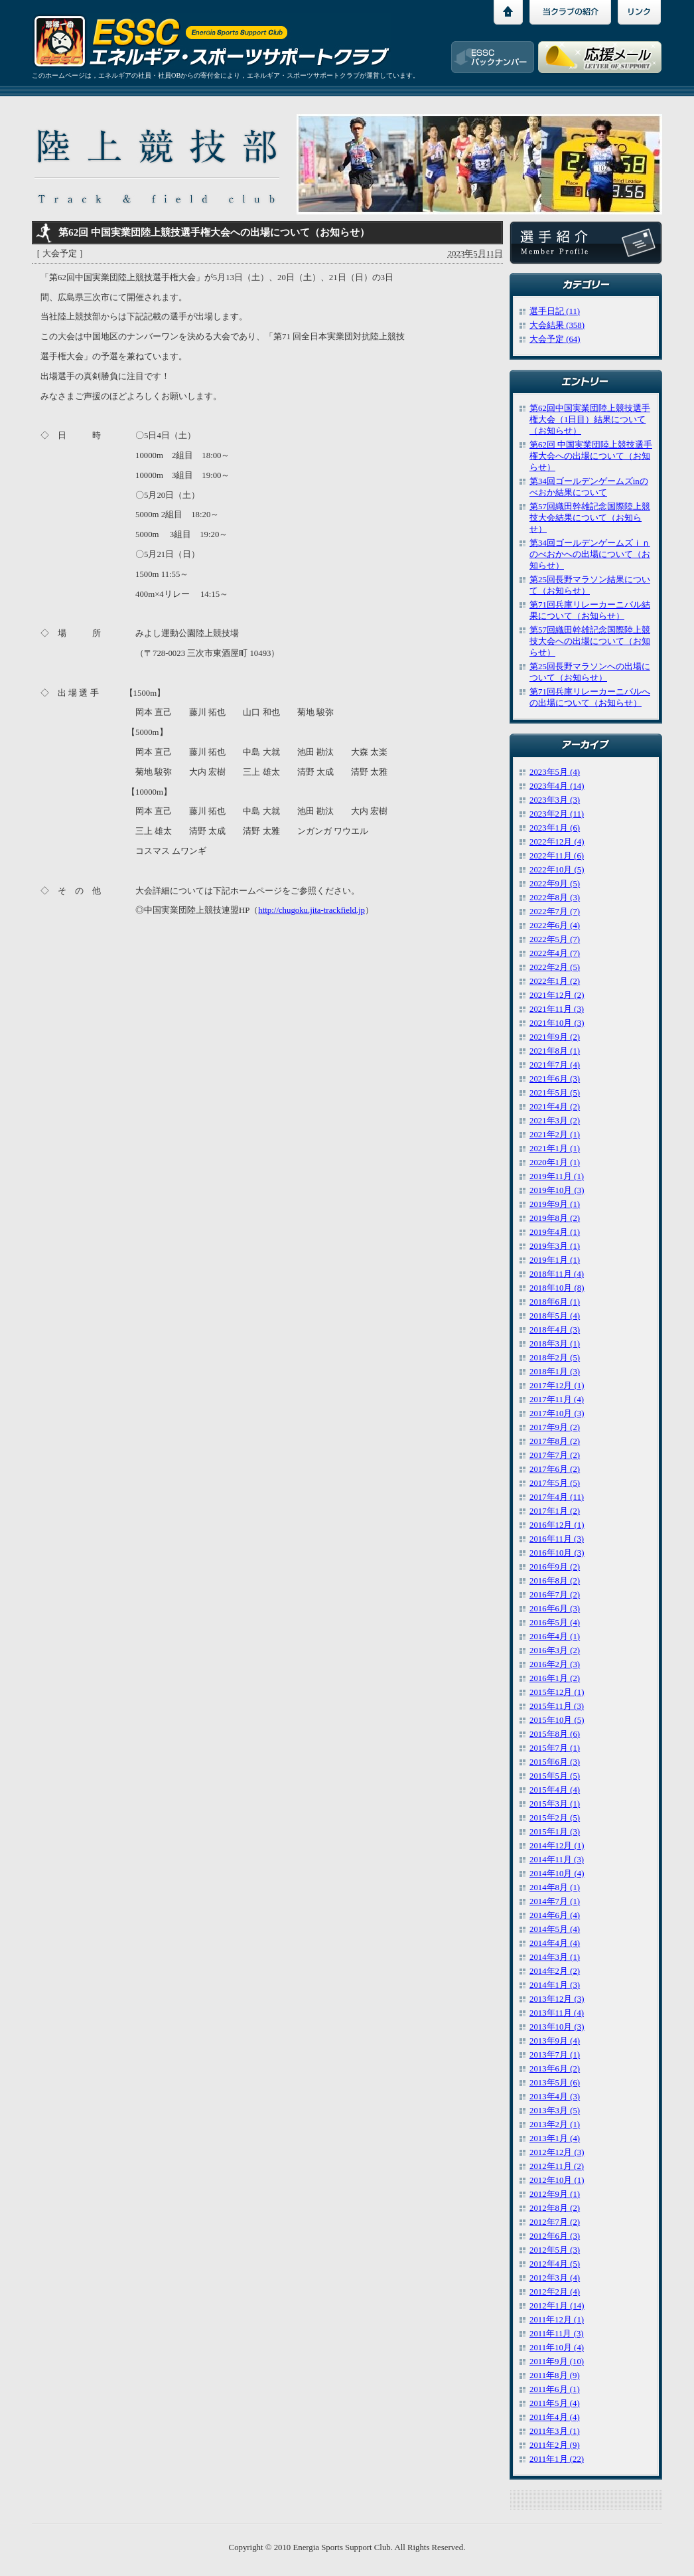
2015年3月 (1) (554, 1804)
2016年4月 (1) (554, 1636)
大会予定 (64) (555, 339)
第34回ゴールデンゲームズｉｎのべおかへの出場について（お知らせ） (589, 554)
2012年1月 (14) (557, 2305)
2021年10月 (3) (557, 1023)
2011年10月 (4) (556, 2347)
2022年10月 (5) (557, 869)
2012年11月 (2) (556, 2166)
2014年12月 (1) (557, 1845)
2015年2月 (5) (554, 1817)
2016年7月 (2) (554, 1594)
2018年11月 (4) (556, 1274)
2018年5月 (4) (554, 1316)
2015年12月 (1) (557, 1692)
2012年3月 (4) (554, 2278)
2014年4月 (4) (554, 1943)
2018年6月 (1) (554, 1302)
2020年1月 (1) (554, 1162)
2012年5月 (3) (554, 2250)
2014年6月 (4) (554, 1915)
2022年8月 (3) (554, 897)
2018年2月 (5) (554, 1357)
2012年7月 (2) (554, 2222)
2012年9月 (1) (554, 2194)
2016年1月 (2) (554, 1678)
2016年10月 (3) (557, 1553)
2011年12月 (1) (556, 2319)
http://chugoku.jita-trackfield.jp (311, 910)
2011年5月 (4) (554, 2403)
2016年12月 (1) (557, 1525)
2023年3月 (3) (554, 800)
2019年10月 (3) (557, 1190)
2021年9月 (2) (554, 1037)
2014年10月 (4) (557, 1873)
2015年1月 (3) (554, 1831)
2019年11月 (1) (556, 1176)
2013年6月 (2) (554, 2068)
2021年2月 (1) (554, 1134)
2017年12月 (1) (557, 1385)
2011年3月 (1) (554, 2431)
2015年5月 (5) (554, 1776)
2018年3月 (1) (554, 1343)
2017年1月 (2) (554, 1511)
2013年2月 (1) (554, 2124)
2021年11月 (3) (556, 1009)
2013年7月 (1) (554, 2054)
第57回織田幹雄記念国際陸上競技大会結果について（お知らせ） (589, 518)
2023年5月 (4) (554, 772)
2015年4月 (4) (554, 1790)
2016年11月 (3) (556, 1539)
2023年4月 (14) (557, 786)
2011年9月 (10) (556, 2361)
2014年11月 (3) (556, 1859)
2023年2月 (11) (556, 814)
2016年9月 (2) (554, 1566)
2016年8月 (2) (554, 1580)
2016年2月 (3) (554, 1664)
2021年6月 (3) (554, 1079)
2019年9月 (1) (554, 1204)
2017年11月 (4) (556, 1399)
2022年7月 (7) (554, 911)
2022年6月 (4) (554, 925)
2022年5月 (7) (554, 939)
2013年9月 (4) (554, 2041)
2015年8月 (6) (554, 1734)
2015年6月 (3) (554, 1762)
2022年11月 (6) (556, 855)
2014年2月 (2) (554, 1971)
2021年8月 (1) (554, 1051)
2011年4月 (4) (554, 2417)
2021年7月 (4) (554, 1065)
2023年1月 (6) (554, 828)
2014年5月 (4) (554, 1929)
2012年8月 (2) (554, 2208)
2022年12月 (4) (557, 841)
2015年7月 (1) (554, 1748)
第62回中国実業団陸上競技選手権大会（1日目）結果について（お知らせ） (589, 420)
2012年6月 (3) (554, 2236)
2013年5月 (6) (554, 2082)
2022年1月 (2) (554, 981)
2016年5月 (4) (554, 1622)
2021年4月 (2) (554, 1106)
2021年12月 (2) (557, 995)
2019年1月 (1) (554, 1260)
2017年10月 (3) (557, 1413)
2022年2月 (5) (554, 967)
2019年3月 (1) (554, 1246)
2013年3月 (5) (554, 2110)
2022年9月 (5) (554, 883)
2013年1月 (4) (554, 2138)
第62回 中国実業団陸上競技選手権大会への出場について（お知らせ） (590, 456)
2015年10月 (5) (557, 1720)
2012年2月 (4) (554, 2291)
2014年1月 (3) (554, 1985)
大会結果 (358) (557, 325)
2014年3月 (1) (554, 1957)
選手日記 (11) (554, 311)
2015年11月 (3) (556, 1706)
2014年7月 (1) (554, 1901)
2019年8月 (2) (554, 1218)
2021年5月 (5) (554, 1092)
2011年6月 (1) (554, 2389)
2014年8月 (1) (554, 1887)
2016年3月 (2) (554, 1650)
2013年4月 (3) (554, 2096)
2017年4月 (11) (556, 1497)
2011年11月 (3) (556, 2333)
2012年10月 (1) (557, 2180)
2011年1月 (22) (556, 2459)
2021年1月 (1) (554, 1148)
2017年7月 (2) (554, 1455)
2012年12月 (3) (557, 2152)
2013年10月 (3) (557, 2027)
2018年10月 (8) (557, 1288)
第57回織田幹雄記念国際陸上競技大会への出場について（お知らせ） (589, 641)
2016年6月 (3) (554, 1608)
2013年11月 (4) (556, 2013)
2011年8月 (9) (554, 2375)
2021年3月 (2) (554, 1120)
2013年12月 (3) (557, 1999)
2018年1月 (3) (554, 1371)
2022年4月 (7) (554, 953)
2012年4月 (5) (554, 2264)
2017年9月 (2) (554, 1427)
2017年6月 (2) (554, 1469)
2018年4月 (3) (554, 1329)
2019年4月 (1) (554, 1232)
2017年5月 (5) (554, 1483)
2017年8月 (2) (554, 1441)
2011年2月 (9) (554, 2445)
